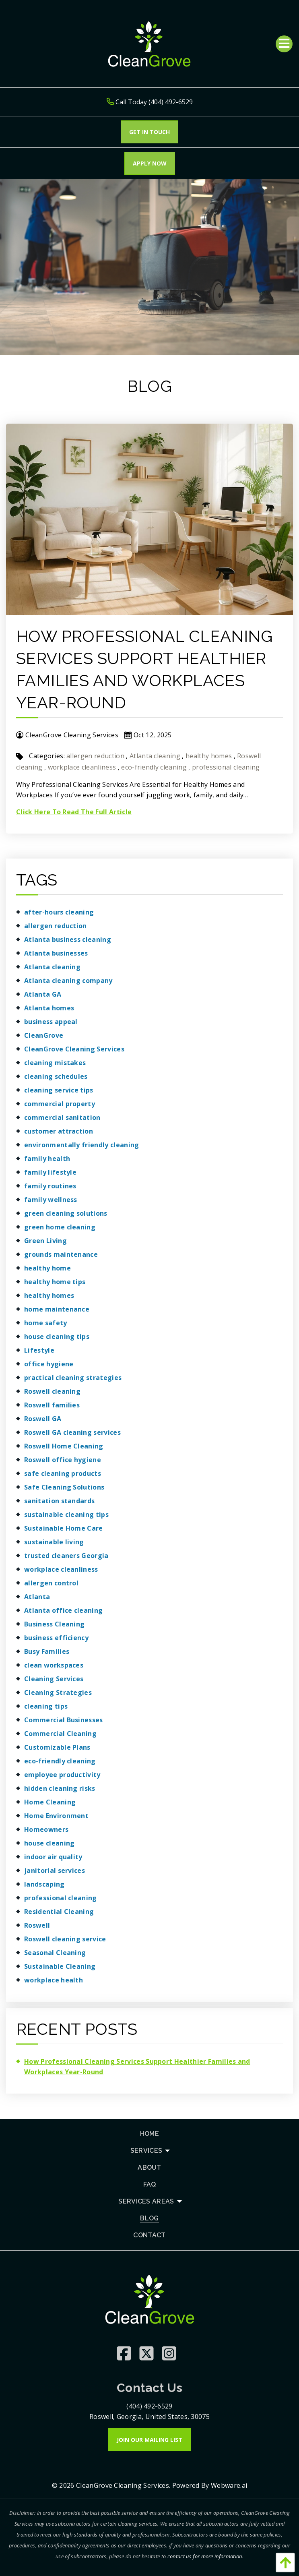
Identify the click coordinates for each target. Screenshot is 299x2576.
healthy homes (209, 755)
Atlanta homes (49, 1008)
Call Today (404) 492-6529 (150, 101)
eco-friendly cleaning (154, 767)
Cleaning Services (53, 1678)
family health (47, 1158)
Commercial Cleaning (60, 1733)
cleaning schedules (56, 1076)
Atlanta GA (42, 994)
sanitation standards (59, 1500)
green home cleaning (59, 1227)
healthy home (47, 1268)
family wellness (50, 1199)
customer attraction (58, 1131)
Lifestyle (39, 1350)
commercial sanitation (62, 1117)
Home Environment (56, 1815)
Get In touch (149, 132)
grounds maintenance (61, 1254)
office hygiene (48, 1363)
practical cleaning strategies (73, 1377)
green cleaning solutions (65, 1213)
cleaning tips (46, 1706)
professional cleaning (226, 767)
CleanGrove (43, 1035)
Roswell (37, 1925)
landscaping (44, 1884)
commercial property (59, 1103)
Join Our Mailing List (149, 2440)
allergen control (51, 1583)
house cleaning (49, 1843)
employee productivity (62, 1774)
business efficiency (56, 1637)
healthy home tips (54, 1281)
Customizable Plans (57, 1747)
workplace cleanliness (82, 767)
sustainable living (54, 1541)
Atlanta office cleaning (63, 1610)
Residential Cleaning (59, 1911)
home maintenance (56, 1309)
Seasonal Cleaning (55, 1952)
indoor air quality (53, 1856)
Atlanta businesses (56, 953)
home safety (45, 1322)
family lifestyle (50, 1172)
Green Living (45, 1240)
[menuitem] (149, 2133)
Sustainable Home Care (63, 1528)
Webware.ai (229, 2485)
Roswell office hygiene (62, 1459)
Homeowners (46, 1829)
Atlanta (37, 1596)
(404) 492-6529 (149, 2406)
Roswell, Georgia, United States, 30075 (149, 2416)
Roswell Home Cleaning (63, 1446)
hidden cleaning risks (59, 1788)
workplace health (53, 1980)
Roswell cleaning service (65, 1939)
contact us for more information (204, 2556)
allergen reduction (95, 755)
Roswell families (52, 1405)
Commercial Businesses (63, 1719)
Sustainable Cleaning (59, 1966)
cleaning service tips (58, 1090)
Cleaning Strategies (58, 1692)
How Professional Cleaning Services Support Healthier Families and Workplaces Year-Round (137, 2066)
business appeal (51, 1021)
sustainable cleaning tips (66, 1514)
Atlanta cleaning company (68, 980)
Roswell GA (42, 1418)
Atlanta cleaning (155, 755)
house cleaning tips (56, 1336)
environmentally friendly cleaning (81, 1144)
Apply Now (150, 163)
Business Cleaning (54, 1624)
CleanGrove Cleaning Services (74, 1049)
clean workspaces (53, 1665)
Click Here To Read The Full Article (74, 811)
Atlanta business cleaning (67, 939)
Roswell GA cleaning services (72, 1432)
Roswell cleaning (52, 1391)
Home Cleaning (50, 1802)
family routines (50, 1185)
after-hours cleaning (59, 912)
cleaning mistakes (55, 1062)
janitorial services (54, 1870)
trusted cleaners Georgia (66, 1555)
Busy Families (46, 1651)
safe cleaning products (62, 1473)
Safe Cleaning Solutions (64, 1487)
